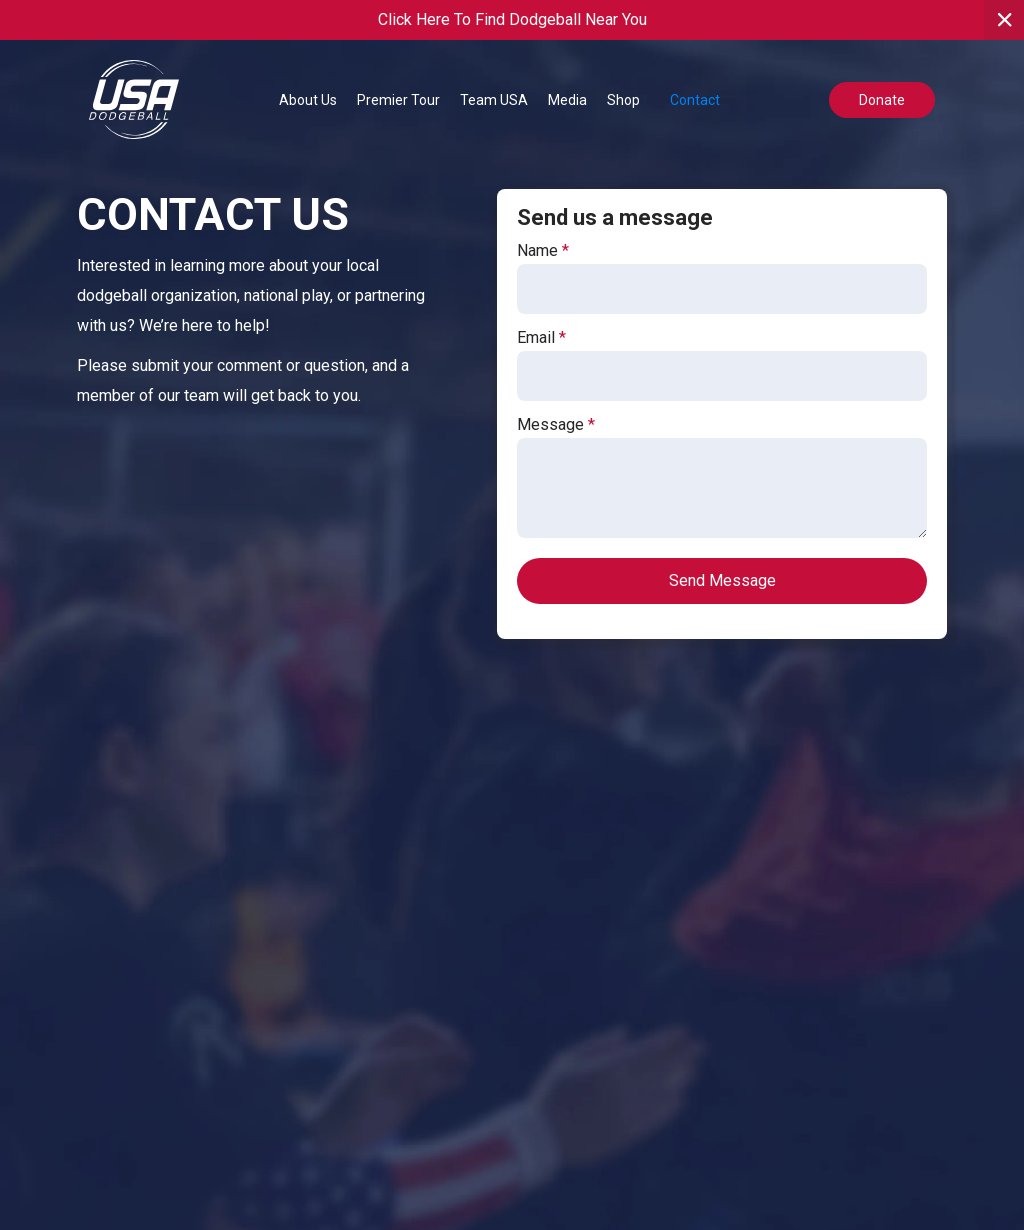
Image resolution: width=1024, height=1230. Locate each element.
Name (543, 251)
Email (541, 338)
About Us (308, 100)
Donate (882, 100)
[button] (308, 100)
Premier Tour (398, 100)
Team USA (494, 100)
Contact (695, 100)
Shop (623, 100)
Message (556, 425)
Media (567, 100)
